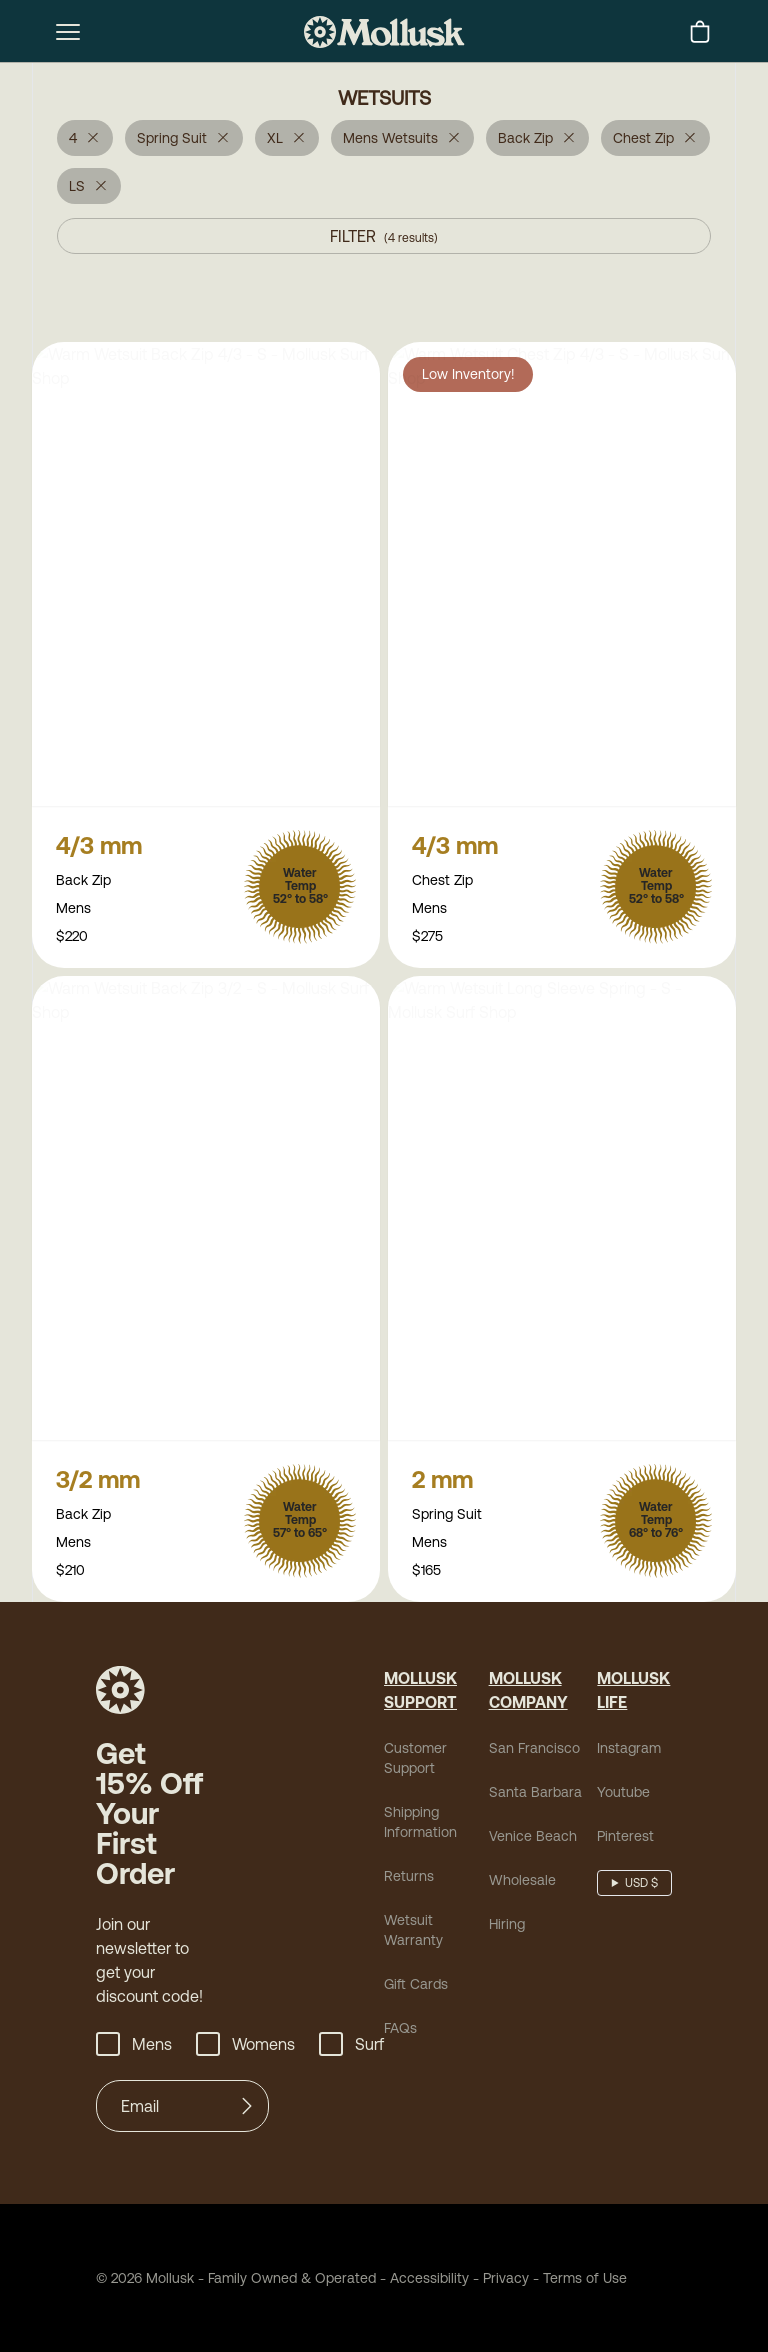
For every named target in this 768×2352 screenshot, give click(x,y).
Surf (351, 2048)
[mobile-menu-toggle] (68, 32)
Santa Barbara (535, 1796)
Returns (409, 1880)
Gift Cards (416, 1988)
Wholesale (522, 1884)
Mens (134, 2048)
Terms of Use (585, 2282)
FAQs (400, 2032)
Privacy (506, 2282)
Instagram (629, 1752)
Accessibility (422, 2282)
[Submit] (247, 2110)
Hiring (507, 1928)
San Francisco (534, 1752)
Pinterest (625, 1840)
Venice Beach (533, 1840)
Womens (245, 2048)
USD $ (641, 1887)
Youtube (623, 1796)
